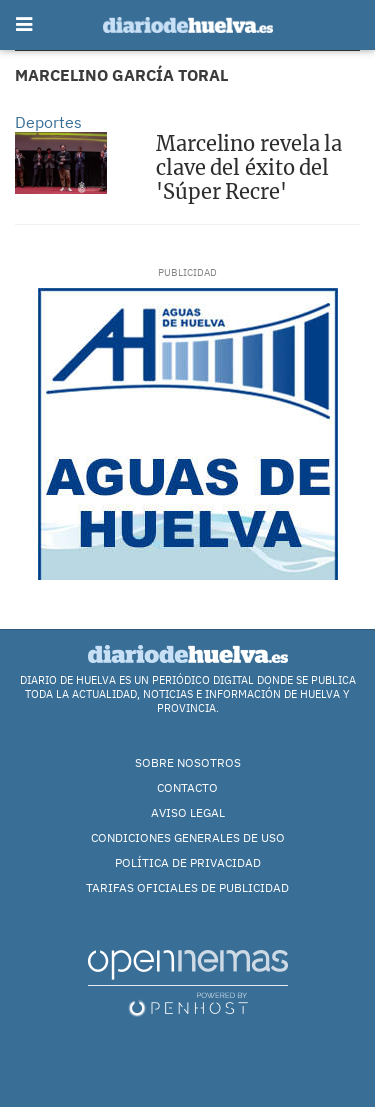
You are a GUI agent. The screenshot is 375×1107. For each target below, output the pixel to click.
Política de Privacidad (188, 862)
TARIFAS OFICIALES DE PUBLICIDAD (187, 887)
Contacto (187, 787)
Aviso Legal (188, 812)
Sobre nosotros (188, 762)
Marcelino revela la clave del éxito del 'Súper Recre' (249, 167)
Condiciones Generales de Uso (188, 837)
